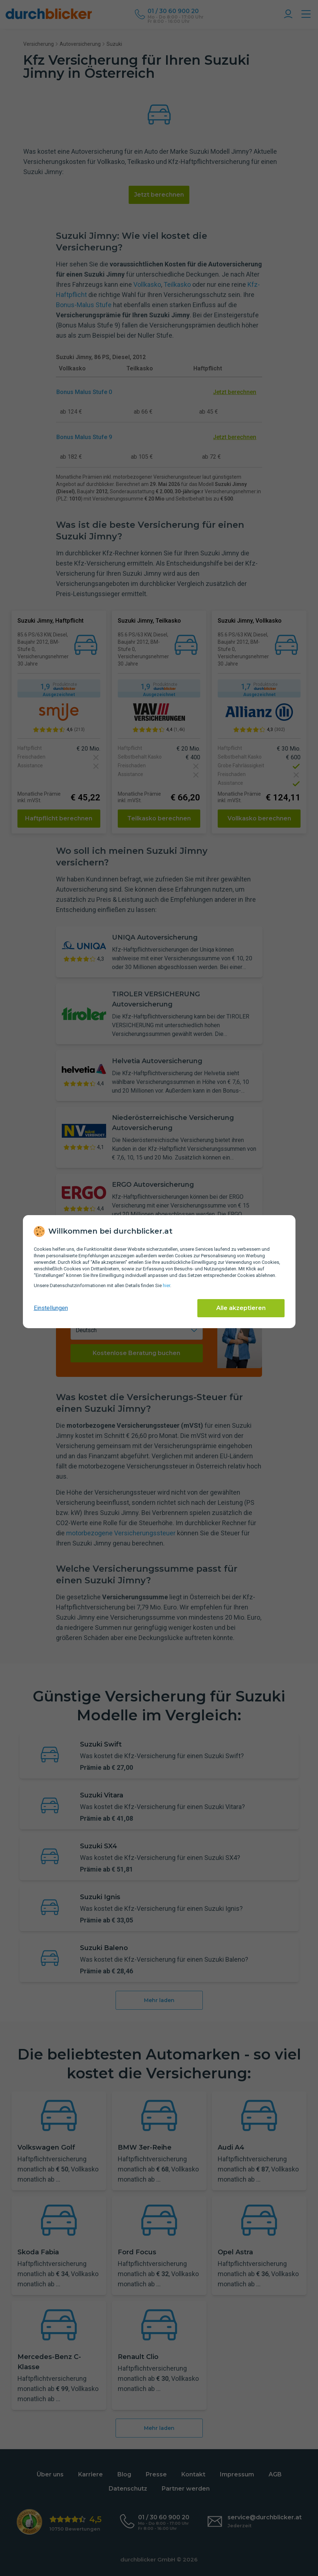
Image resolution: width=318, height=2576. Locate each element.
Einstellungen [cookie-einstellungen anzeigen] (51, 1308)
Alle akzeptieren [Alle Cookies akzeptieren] (241, 1308)
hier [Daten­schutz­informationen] (166, 1285)
